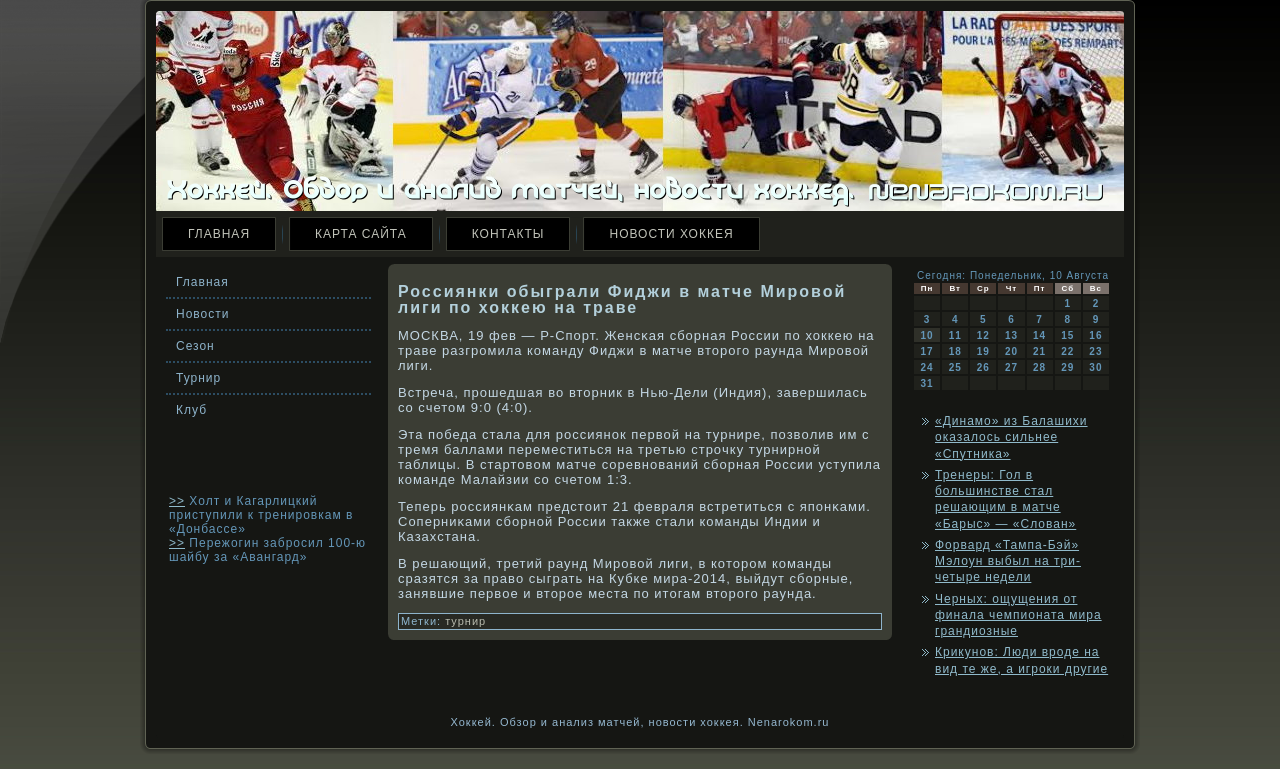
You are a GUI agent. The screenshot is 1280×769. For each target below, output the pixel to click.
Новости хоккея (671, 234)
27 (1011, 367)
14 (1039, 335)
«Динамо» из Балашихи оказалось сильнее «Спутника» (1011, 437)
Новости (202, 314)
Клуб (191, 410)
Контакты (508, 234)
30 (1095, 367)
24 (927, 367)
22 (1067, 351)
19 (983, 351)
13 (1011, 335)
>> (177, 501)
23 (1095, 351)
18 (955, 351)
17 (927, 351)
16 (1095, 335)
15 (1067, 335)
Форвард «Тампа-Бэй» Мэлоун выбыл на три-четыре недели (1008, 561)
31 (927, 383)
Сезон (195, 346)
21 (1039, 351)
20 (1011, 351)
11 (955, 335)
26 (983, 367)
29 (1067, 367)
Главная (219, 234)
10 (927, 335)
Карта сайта (361, 234)
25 (955, 367)
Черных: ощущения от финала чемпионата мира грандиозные (1018, 615)
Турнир (198, 378)
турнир (465, 621)
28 (1039, 367)
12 (983, 335)
